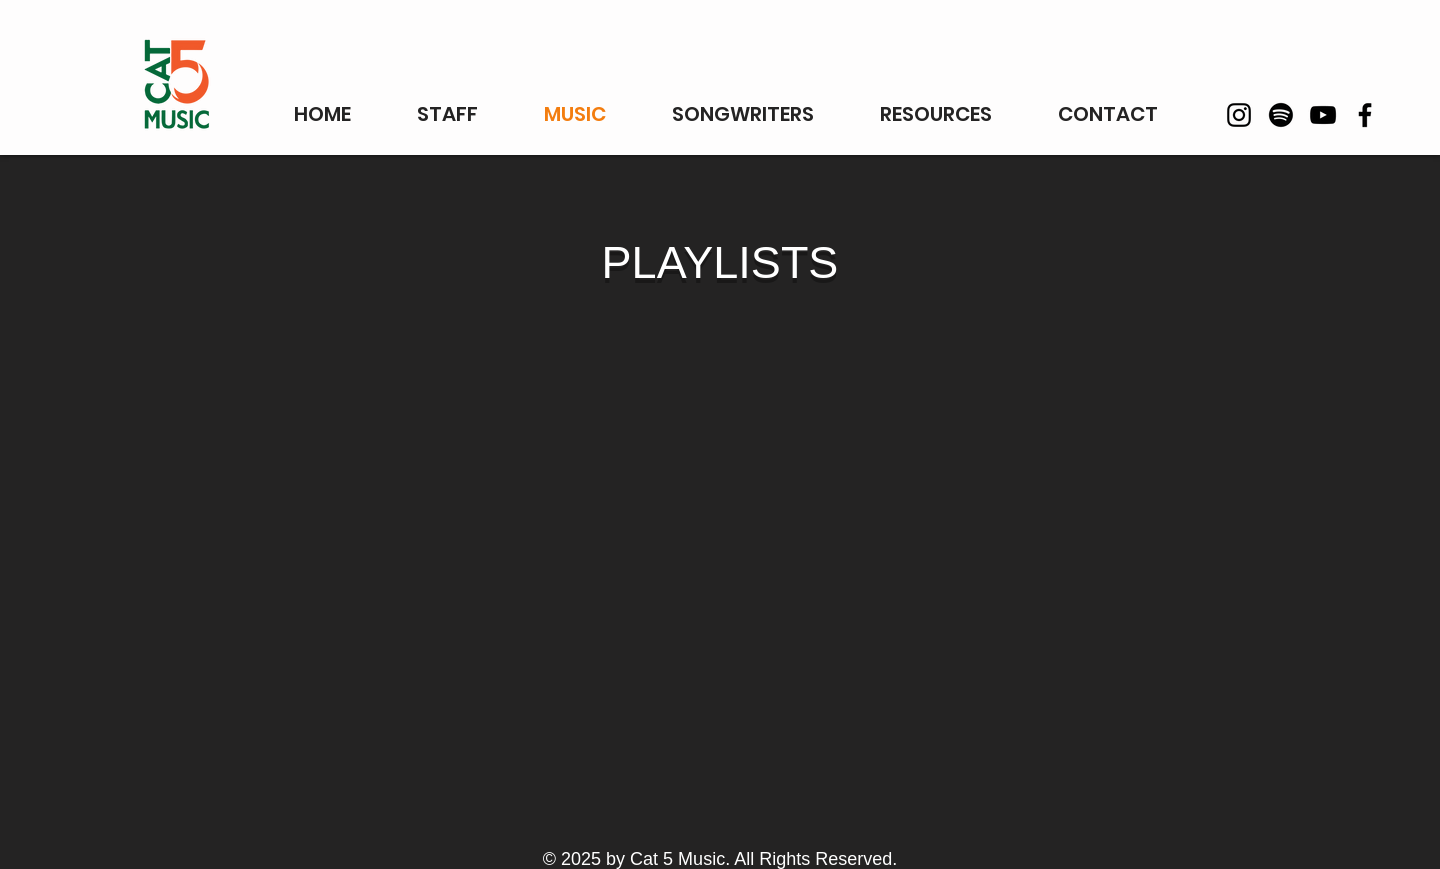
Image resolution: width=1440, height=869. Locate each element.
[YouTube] (1323, 115)
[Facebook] (1365, 115)
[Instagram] (1239, 115)
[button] (936, 114)
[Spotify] (1281, 115)
